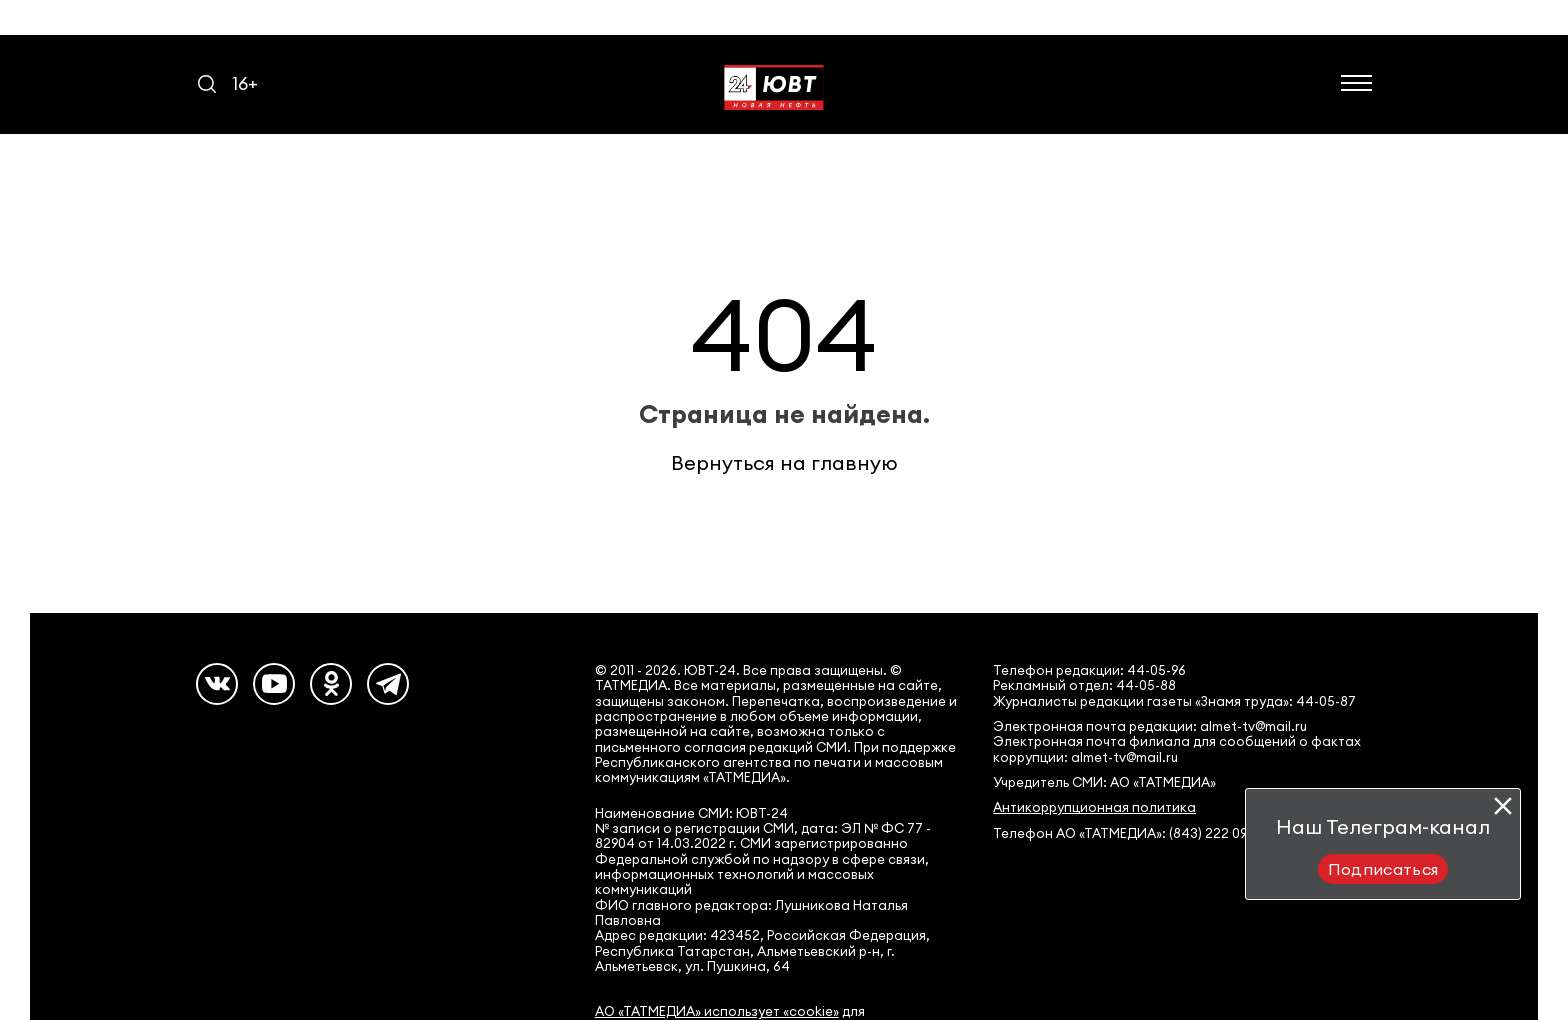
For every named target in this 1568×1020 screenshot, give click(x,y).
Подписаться (1383, 869)
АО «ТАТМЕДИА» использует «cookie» (717, 1011)
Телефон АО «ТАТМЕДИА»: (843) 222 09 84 (1130, 833)
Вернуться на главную (784, 462)
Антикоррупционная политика (1094, 807)
